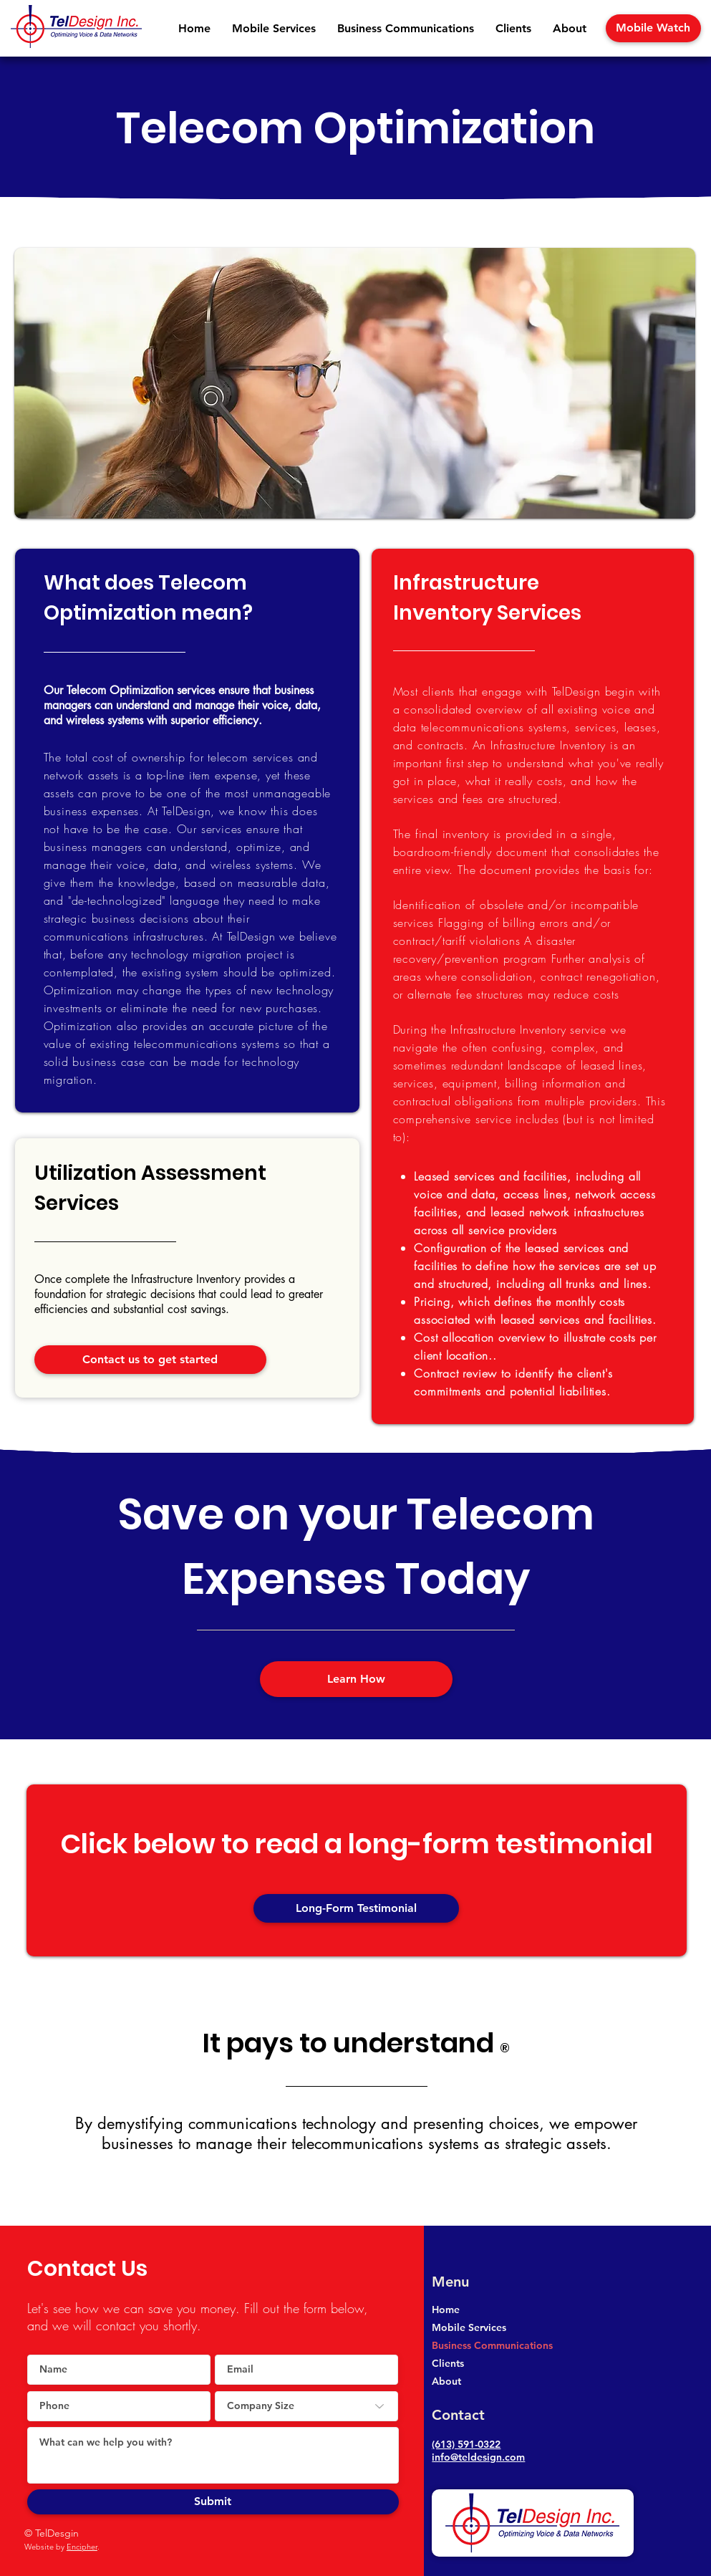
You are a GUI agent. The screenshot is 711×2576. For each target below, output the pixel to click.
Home (446, 2309)
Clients (448, 2363)
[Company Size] (306, 2406)
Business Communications (492, 2345)
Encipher (82, 2547)
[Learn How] (356, 1679)
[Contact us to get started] (150, 1359)
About (446, 2381)
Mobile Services (469, 2327)
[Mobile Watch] (653, 28)
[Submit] (213, 2501)
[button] (274, 29)
